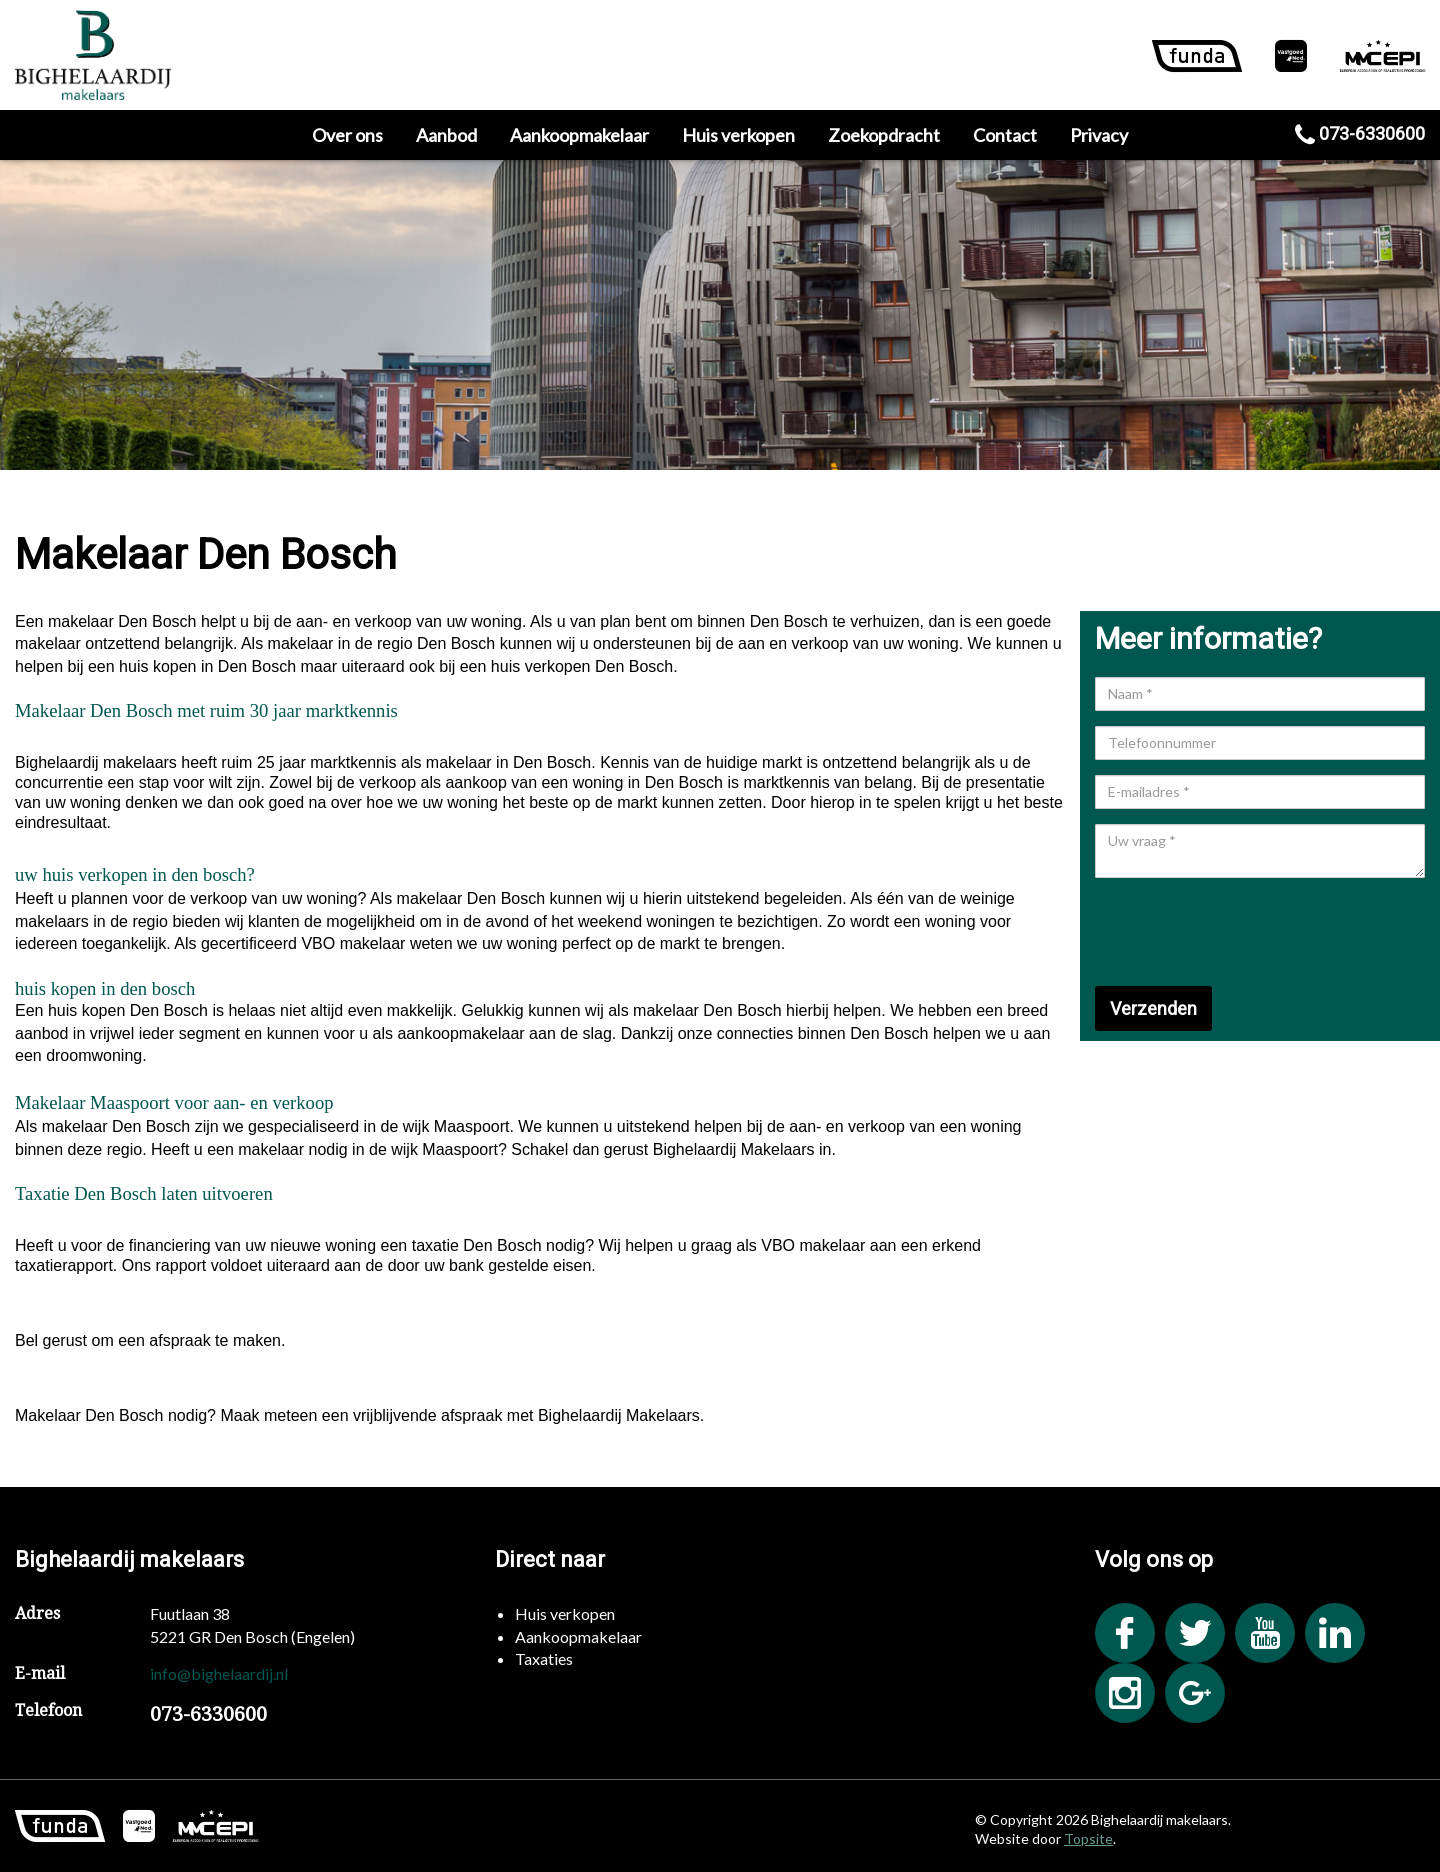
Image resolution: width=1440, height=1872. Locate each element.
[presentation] (1247, 932)
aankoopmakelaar (460, 1033)
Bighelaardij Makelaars (734, 1149)
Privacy (1099, 135)
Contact (1005, 135)
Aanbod (446, 135)
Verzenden (1153, 1008)
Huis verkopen (738, 135)
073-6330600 (1360, 133)
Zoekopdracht (884, 135)
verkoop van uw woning (273, 898)
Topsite (1088, 1838)
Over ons (347, 135)
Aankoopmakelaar (579, 135)
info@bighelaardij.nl (219, 1673)
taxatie (435, 1245)
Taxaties (544, 1658)
